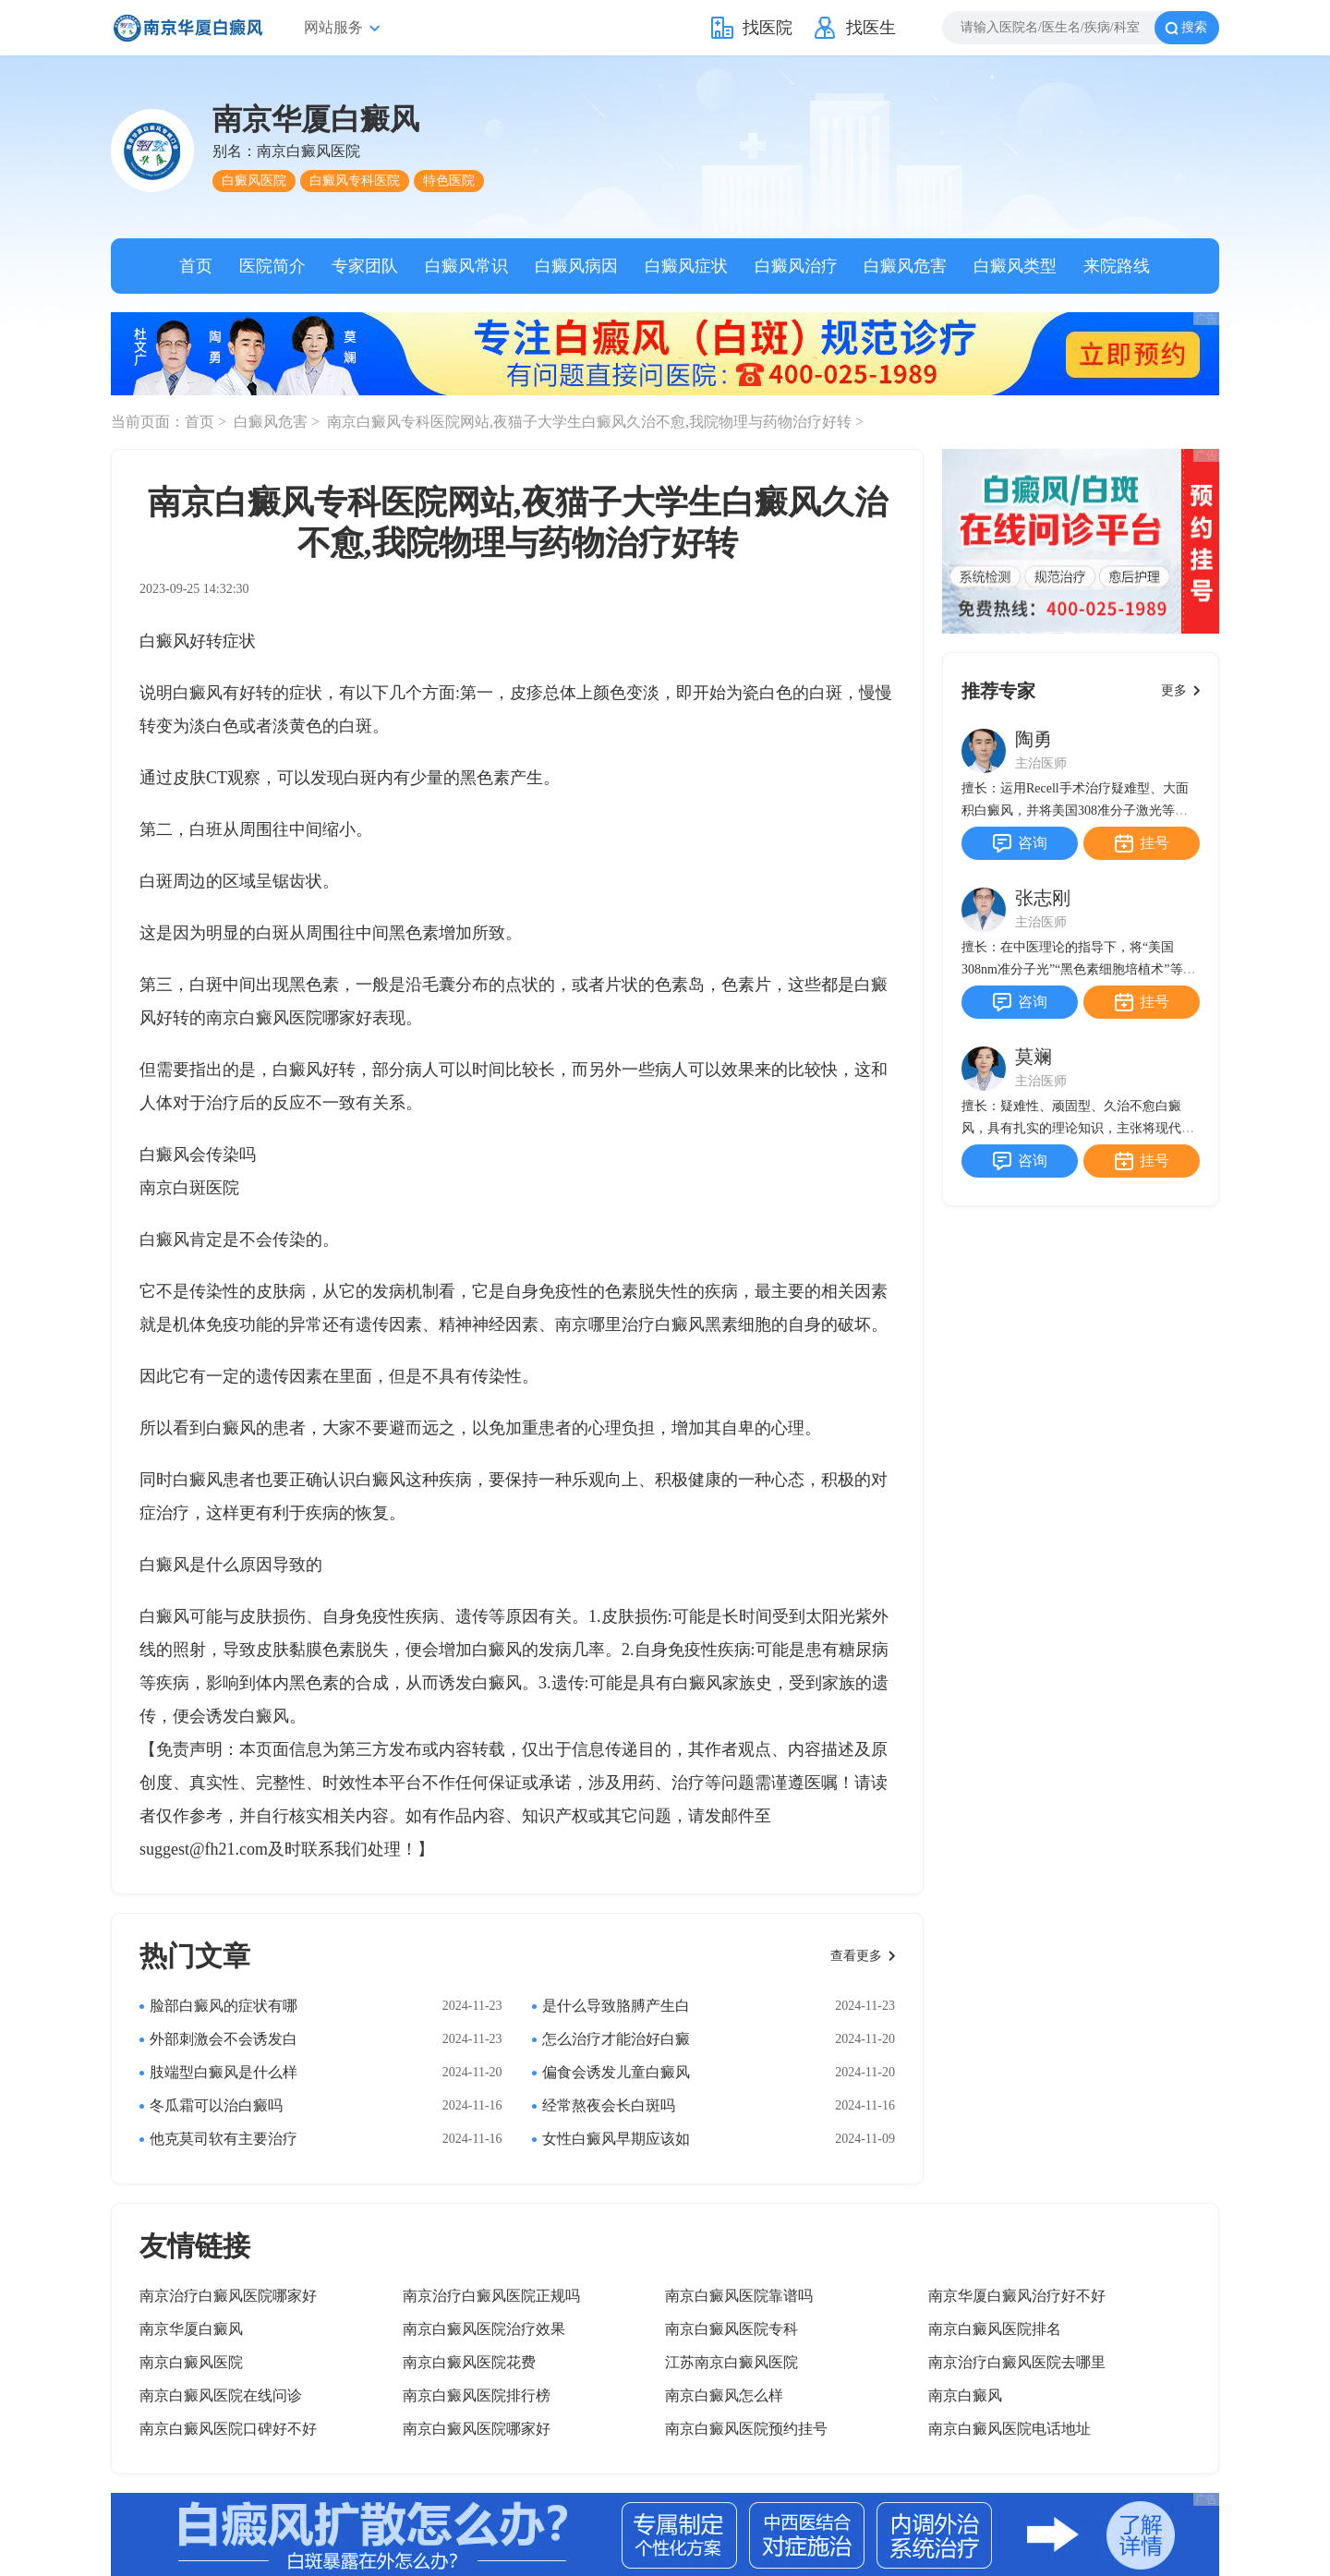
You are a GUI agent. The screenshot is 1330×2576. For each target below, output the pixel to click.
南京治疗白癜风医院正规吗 (491, 2296)
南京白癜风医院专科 (731, 2329)
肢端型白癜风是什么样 (223, 2072)
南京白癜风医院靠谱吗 (739, 2296)
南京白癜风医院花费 (469, 2362)
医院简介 (272, 266)
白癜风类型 (1015, 266)
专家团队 (365, 266)
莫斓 (1033, 1056)
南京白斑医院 (189, 1188)
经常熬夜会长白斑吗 (608, 2105)
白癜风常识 (466, 266)
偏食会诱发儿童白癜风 (616, 2072)
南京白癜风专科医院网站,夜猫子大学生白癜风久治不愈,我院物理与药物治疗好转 (591, 421)
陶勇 (1033, 739)
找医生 (871, 27)
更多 (1174, 690)
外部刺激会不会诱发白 (223, 2039)
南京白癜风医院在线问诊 (220, 2395)
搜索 (1194, 27)
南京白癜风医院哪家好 (289, 1018)
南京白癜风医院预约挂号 (746, 2429)
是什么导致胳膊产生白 (616, 2006)
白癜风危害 (905, 266)
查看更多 (856, 1956)
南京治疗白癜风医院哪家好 (228, 2296)
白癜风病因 (576, 266)
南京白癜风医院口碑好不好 (228, 2429)
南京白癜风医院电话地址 (1009, 2429)
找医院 (767, 27)
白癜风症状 (686, 266)
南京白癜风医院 (191, 2362)
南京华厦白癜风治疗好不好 (1017, 2296)
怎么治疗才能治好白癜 (616, 2039)
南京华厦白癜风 (191, 2329)
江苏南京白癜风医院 (731, 2362)
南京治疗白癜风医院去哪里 (1017, 2362)
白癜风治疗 (796, 266)
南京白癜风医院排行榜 (476, 2395)
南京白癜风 (965, 2395)
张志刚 (1042, 898)
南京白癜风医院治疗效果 (484, 2329)
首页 (195, 266)
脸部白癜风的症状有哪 (223, 2006)
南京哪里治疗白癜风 (630, 1324)
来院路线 (1116, 266)
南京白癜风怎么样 (724, 2395)
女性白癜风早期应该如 (616, 2139)
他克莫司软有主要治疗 (223, 2139)
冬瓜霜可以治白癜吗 (216, 2105)
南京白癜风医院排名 (994, 2329)
